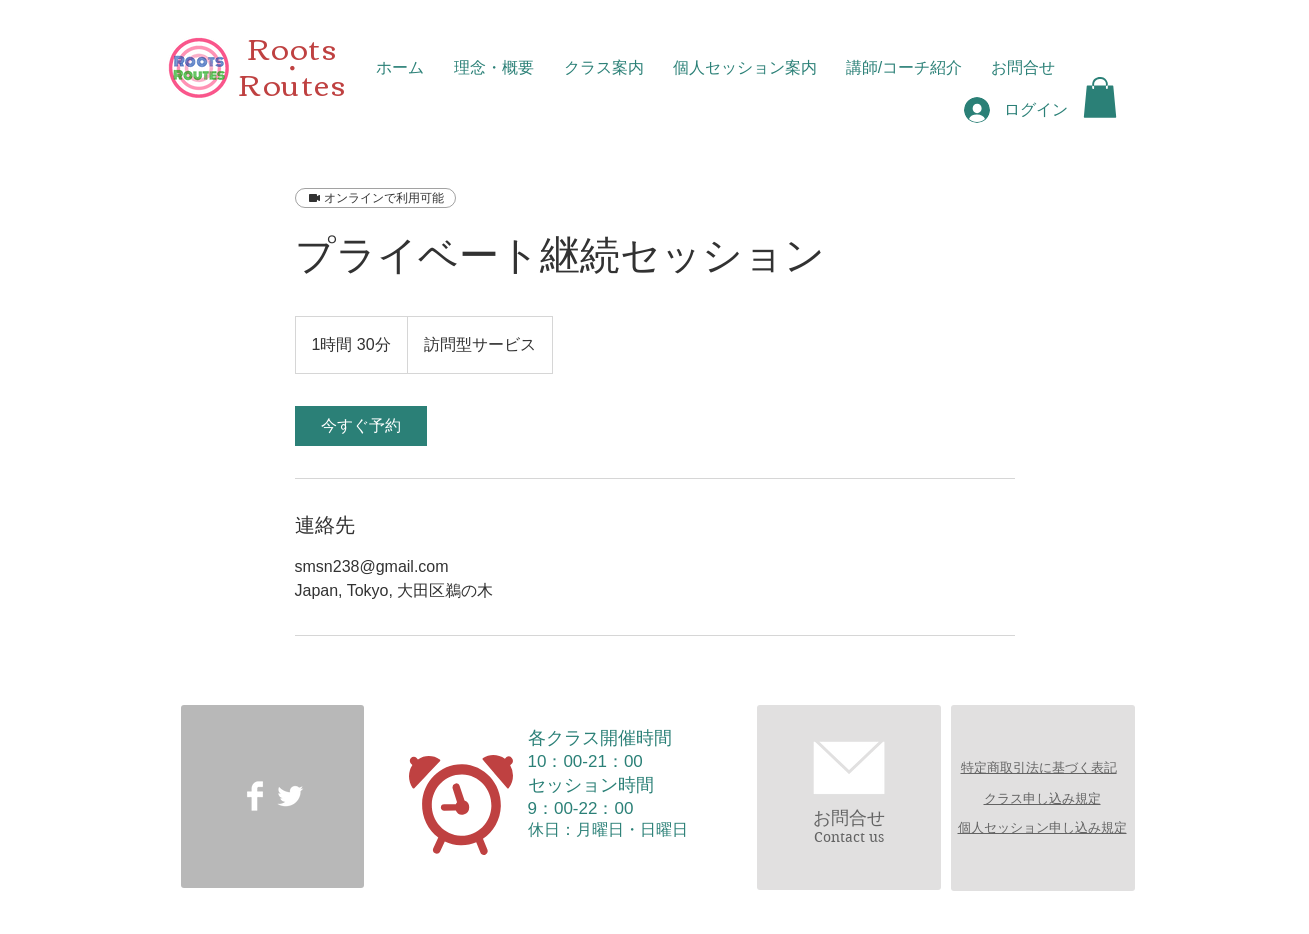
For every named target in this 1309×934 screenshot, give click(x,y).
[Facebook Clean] (255, 796)
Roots (292, 46)
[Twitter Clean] (290, 796)
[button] (1100, 97)
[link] (361, 426)
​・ (292, 68)
